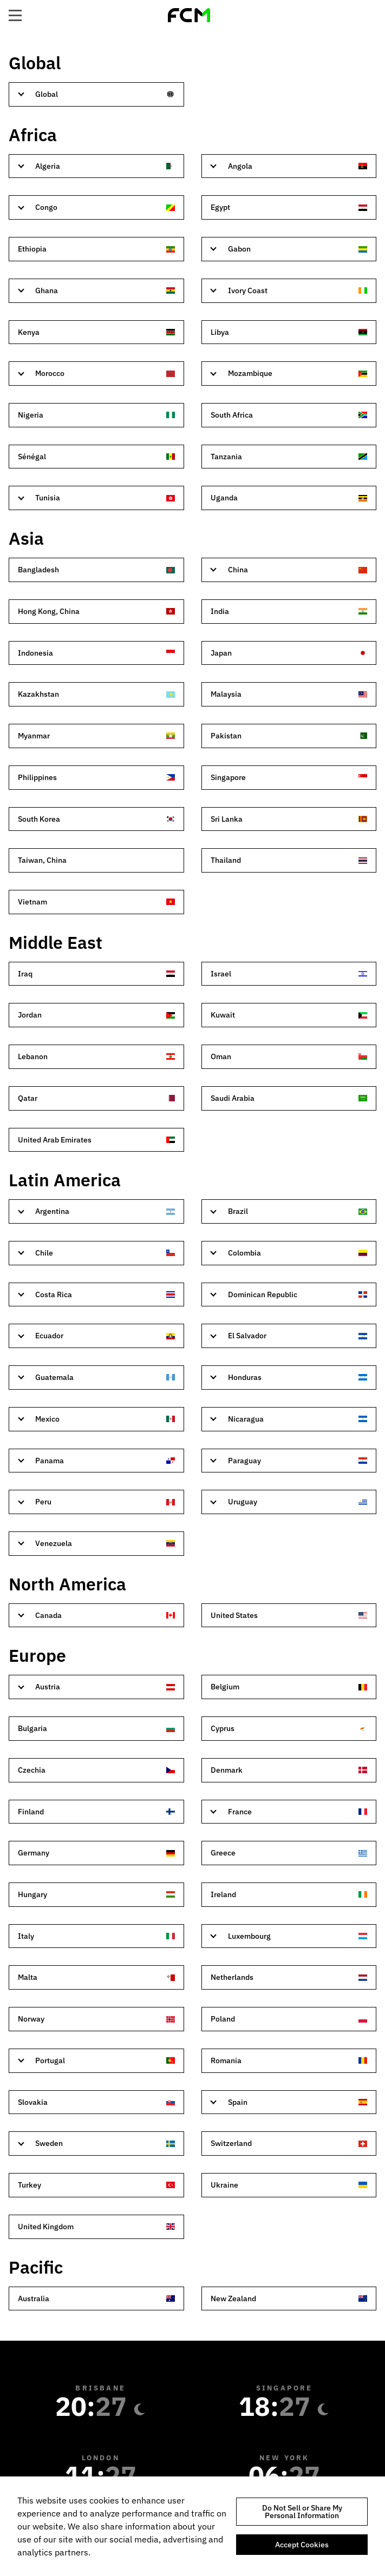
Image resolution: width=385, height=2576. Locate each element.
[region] (192, 2526)
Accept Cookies (302, 2544)
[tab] (96, 94)
